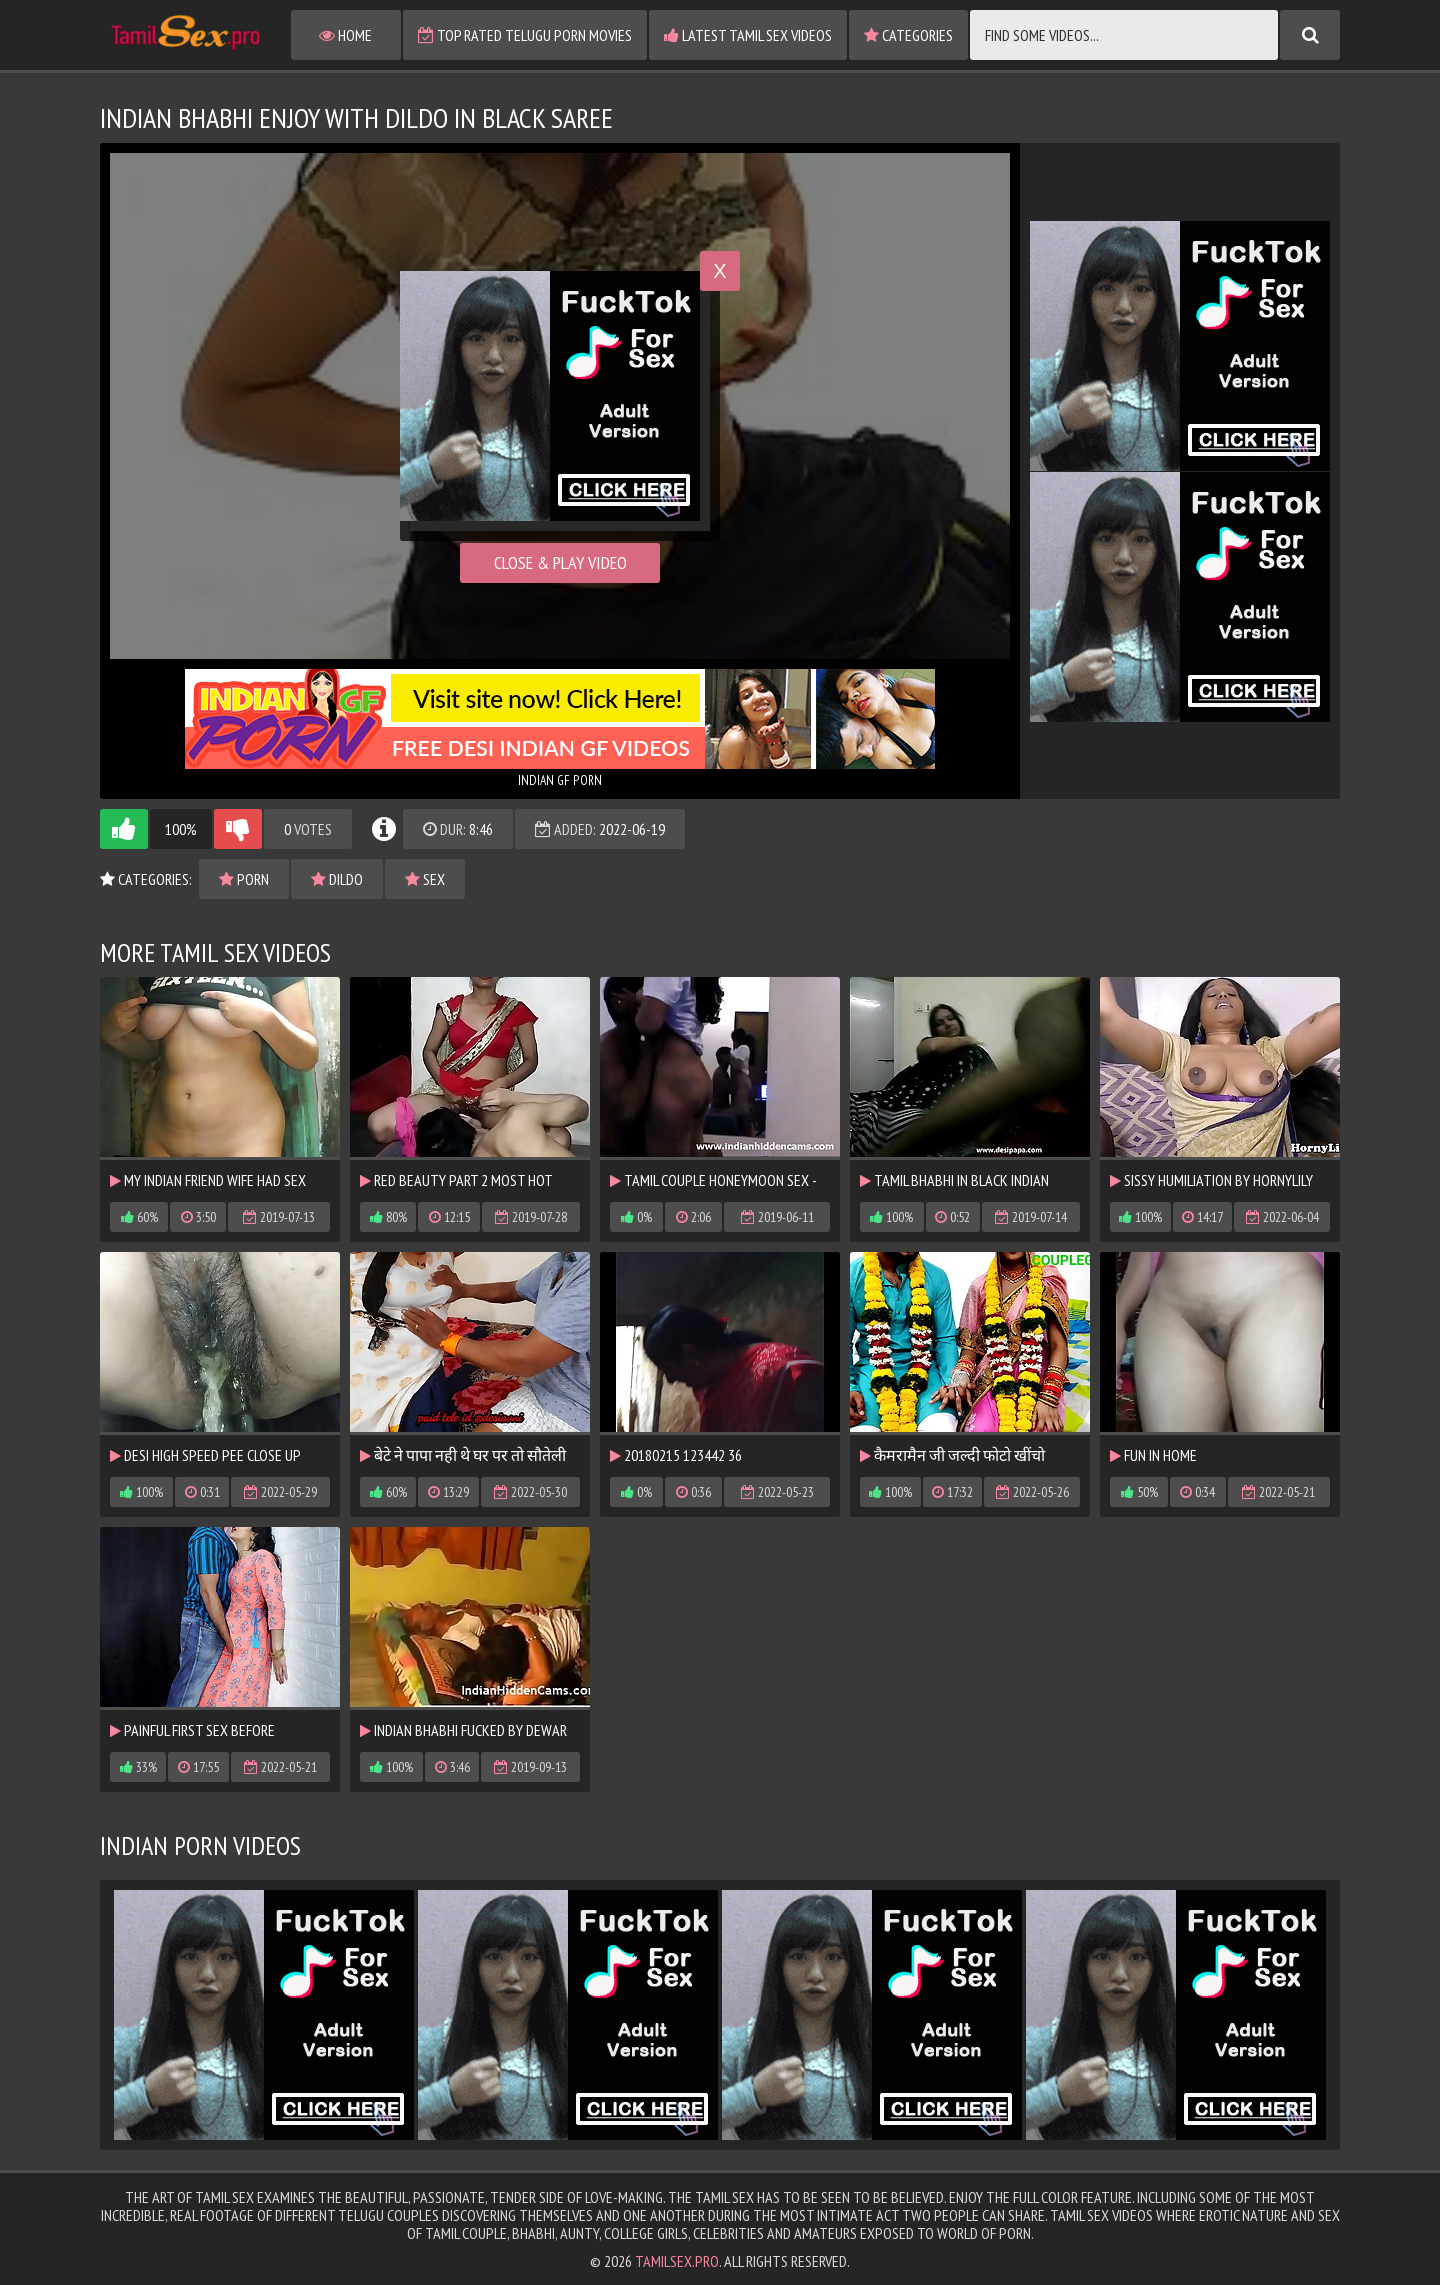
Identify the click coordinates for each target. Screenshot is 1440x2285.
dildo (337, 879)
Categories (908, 35)
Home (345, 35)
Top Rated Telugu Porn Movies (525, 35)
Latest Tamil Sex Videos (748, 35)
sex (425, 879)
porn (244, 879)
